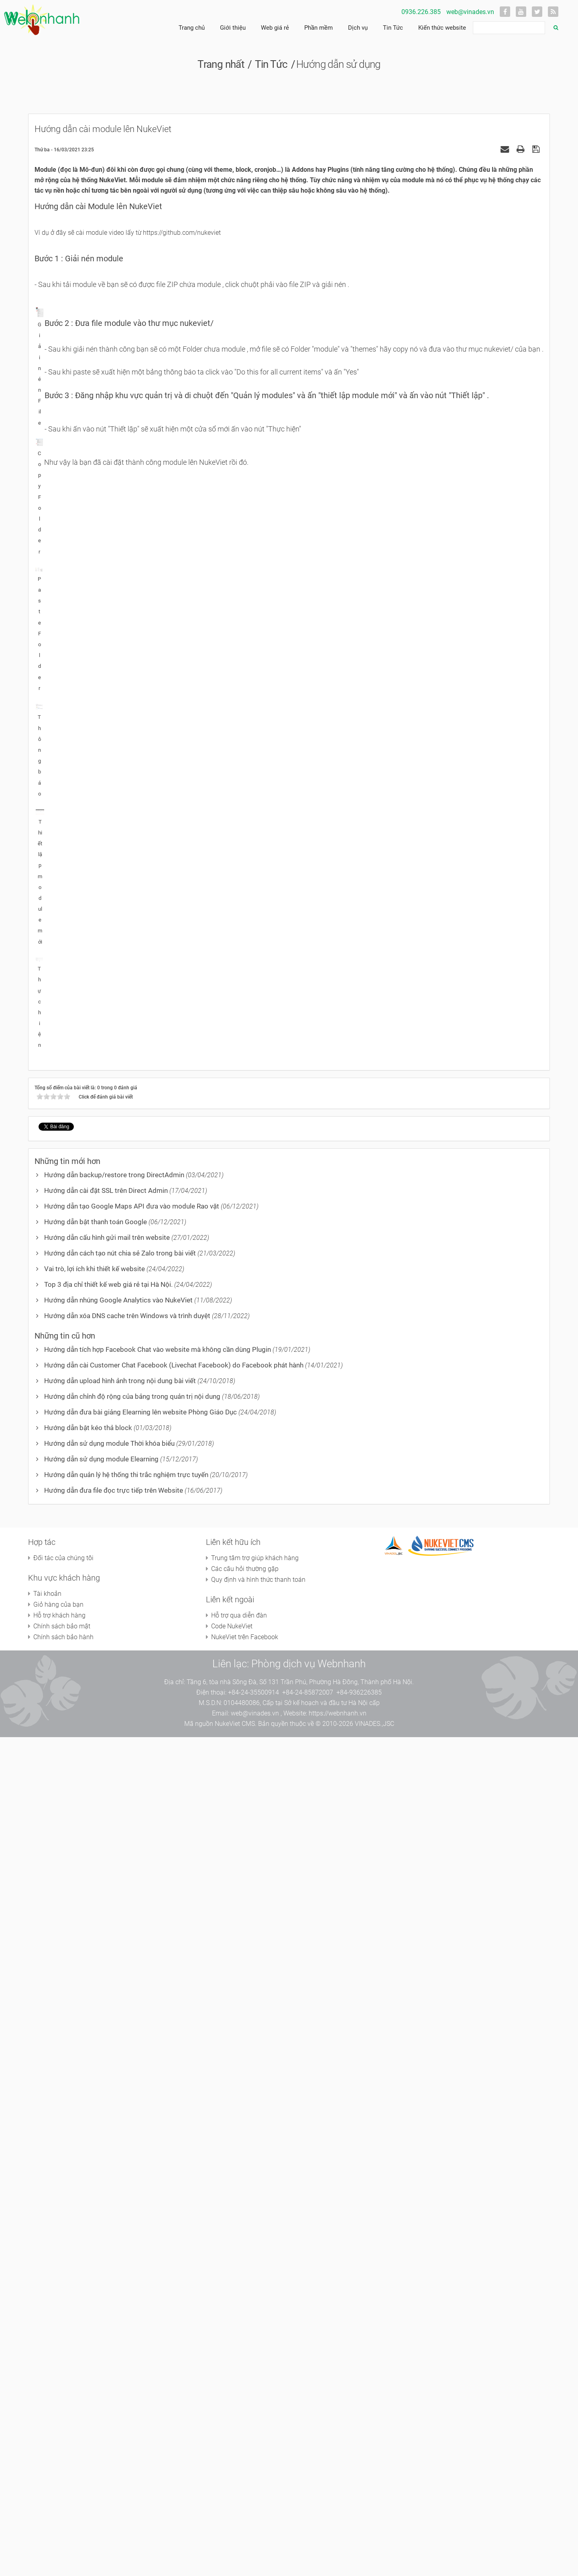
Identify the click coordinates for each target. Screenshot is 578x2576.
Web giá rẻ (275, 27)
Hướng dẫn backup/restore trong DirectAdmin (114, 2014)
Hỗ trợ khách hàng (59, 2454)
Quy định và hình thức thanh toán (258, 2418)
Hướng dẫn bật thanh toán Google (95, 2061)
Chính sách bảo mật (61, 2465)
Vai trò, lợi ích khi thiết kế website (94, 2108)
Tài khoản (47, 2432)
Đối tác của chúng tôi (63, 2397)
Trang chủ (192, 27)
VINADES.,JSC (374, 2562)
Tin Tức (393, 27)
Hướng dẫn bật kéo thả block (88, 2267)
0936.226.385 (421, 12)
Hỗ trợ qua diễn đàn (239, 2454)
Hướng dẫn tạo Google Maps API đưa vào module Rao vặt (131, 2045)
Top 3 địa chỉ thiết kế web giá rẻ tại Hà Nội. (108, 2123)
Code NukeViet (231, 2465)
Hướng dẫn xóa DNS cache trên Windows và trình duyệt (127, 2155)
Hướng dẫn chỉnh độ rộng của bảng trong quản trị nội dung (132, 2235)
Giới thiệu (233, 27)
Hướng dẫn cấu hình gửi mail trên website (107, 2076)
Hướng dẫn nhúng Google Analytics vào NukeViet (118, 2139)
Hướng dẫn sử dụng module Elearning (101, 2298)
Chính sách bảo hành (63, 2476)
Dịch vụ (358, 27)
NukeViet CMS (235, 2562)
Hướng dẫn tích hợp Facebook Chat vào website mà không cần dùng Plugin (157, 2188)
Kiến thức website (442, 27)
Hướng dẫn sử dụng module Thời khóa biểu (109, 2282)
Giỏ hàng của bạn (58, 2443)
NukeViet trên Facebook (244, 2476)
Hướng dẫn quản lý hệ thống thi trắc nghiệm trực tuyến (126, 2313)
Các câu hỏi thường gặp (245, 2407)
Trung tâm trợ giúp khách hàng (255, 2397)
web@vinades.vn (470, 12)
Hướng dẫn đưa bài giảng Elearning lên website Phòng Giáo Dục (140, 2251)
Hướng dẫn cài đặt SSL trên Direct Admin (106, 2029)
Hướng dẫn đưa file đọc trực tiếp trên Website (113, 2329)
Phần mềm (318, 27)
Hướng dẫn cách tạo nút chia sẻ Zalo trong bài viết (120, 2092)
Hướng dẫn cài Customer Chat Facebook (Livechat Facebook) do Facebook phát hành (173, 2204)
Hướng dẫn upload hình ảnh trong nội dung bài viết (120, 2220)
